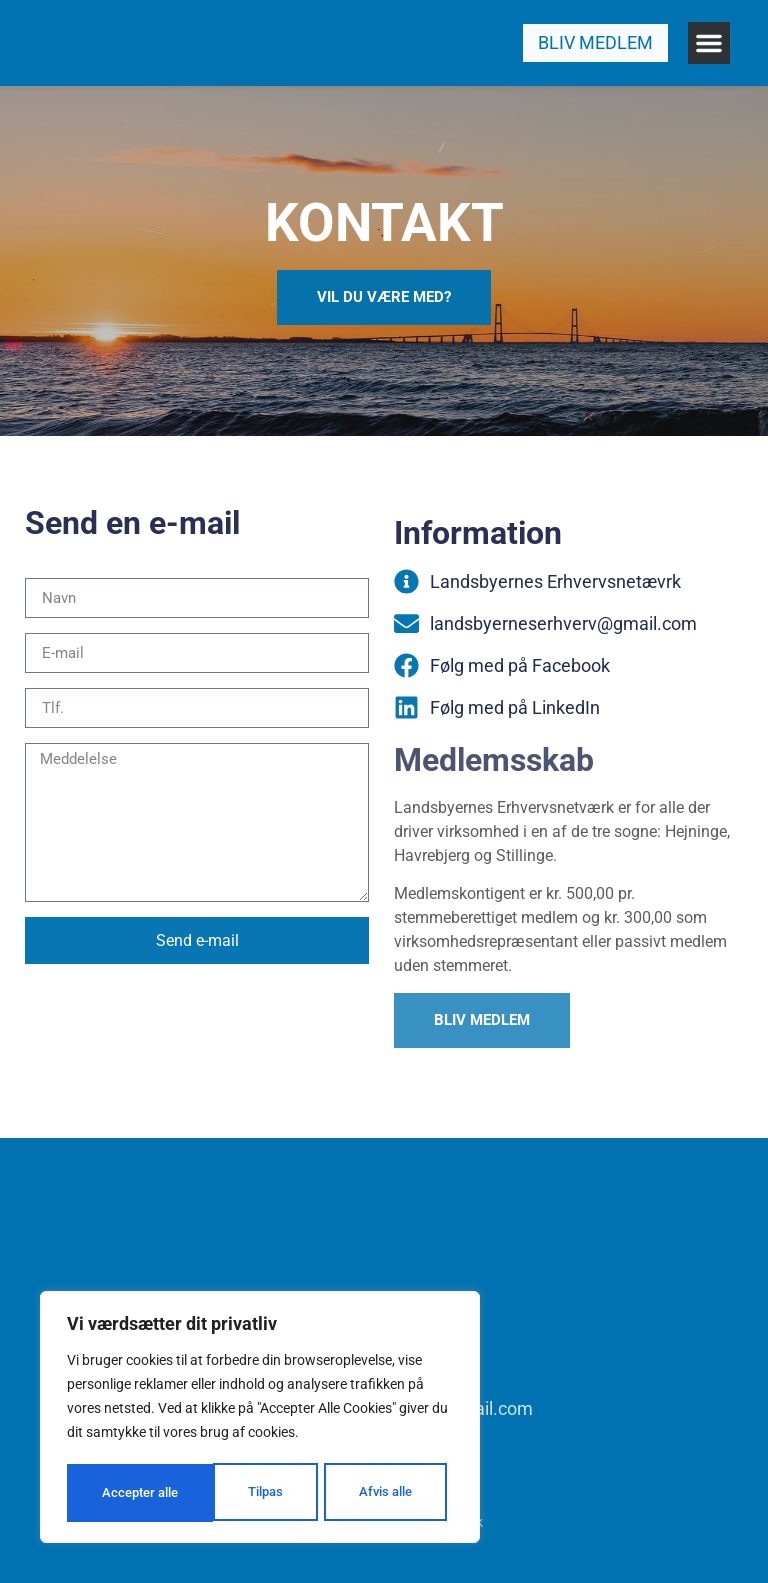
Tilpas (118, 1493)
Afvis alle (237, 1493)
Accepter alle (380, 1493)
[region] (260, 1419)
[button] (709, 43)
